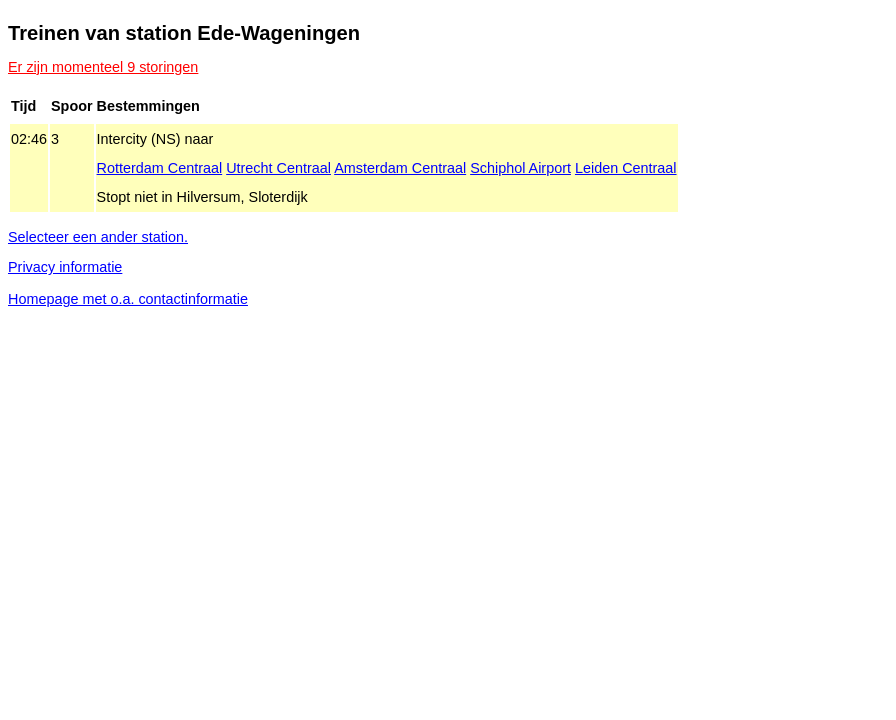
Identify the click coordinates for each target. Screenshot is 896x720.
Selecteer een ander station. (98, 237)
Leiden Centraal (626, 168)
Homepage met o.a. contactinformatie (128, 299)
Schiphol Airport (520, 168)
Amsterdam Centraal (400, 168)
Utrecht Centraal (278, 168)
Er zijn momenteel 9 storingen (103, 67)
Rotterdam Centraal (160, 168)
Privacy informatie (65, 267)
